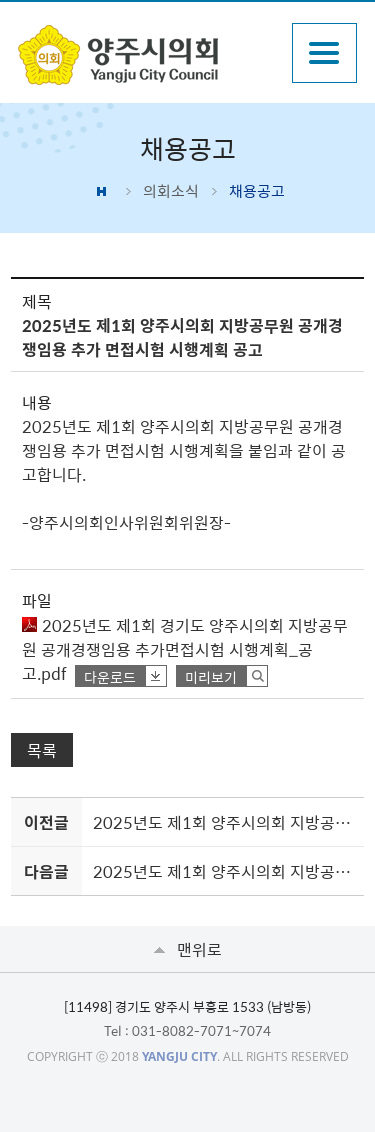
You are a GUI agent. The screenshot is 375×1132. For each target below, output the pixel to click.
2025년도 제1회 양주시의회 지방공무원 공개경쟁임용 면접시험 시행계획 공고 (225, 822)
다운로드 (110, 676)
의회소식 (171, 191)
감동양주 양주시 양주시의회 (144, 55)
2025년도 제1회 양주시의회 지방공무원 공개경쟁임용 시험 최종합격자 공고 (225, 871)
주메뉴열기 (324, 53)
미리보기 (211, 676)
